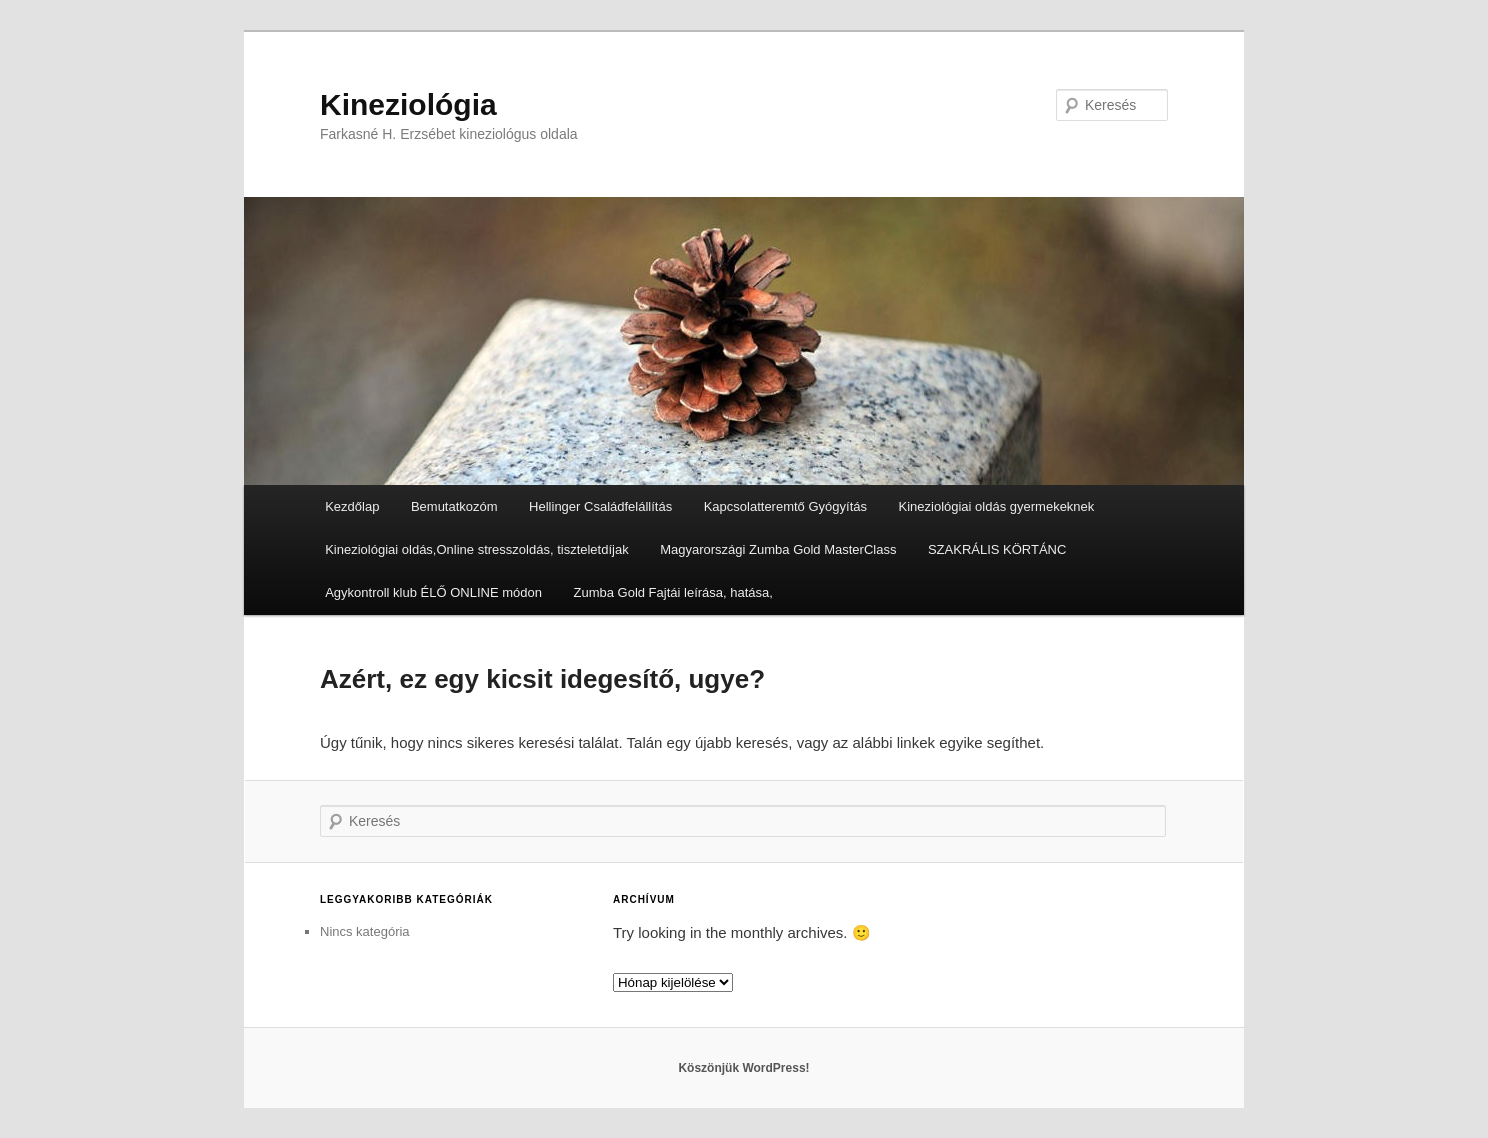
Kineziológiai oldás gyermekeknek (997, 506)
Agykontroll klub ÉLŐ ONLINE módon (433, 592)
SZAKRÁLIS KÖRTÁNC (997, 549)
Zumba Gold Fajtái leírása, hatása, (672, 592)
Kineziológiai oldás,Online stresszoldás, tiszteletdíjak (477, 549)
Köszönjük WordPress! (743, 1068)
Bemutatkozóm (454, 506)
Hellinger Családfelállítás (600, 506)
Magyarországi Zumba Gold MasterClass (778, 549)
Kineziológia (408, 104)
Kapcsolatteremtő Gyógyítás (785, 506)
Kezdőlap (352, 506)
